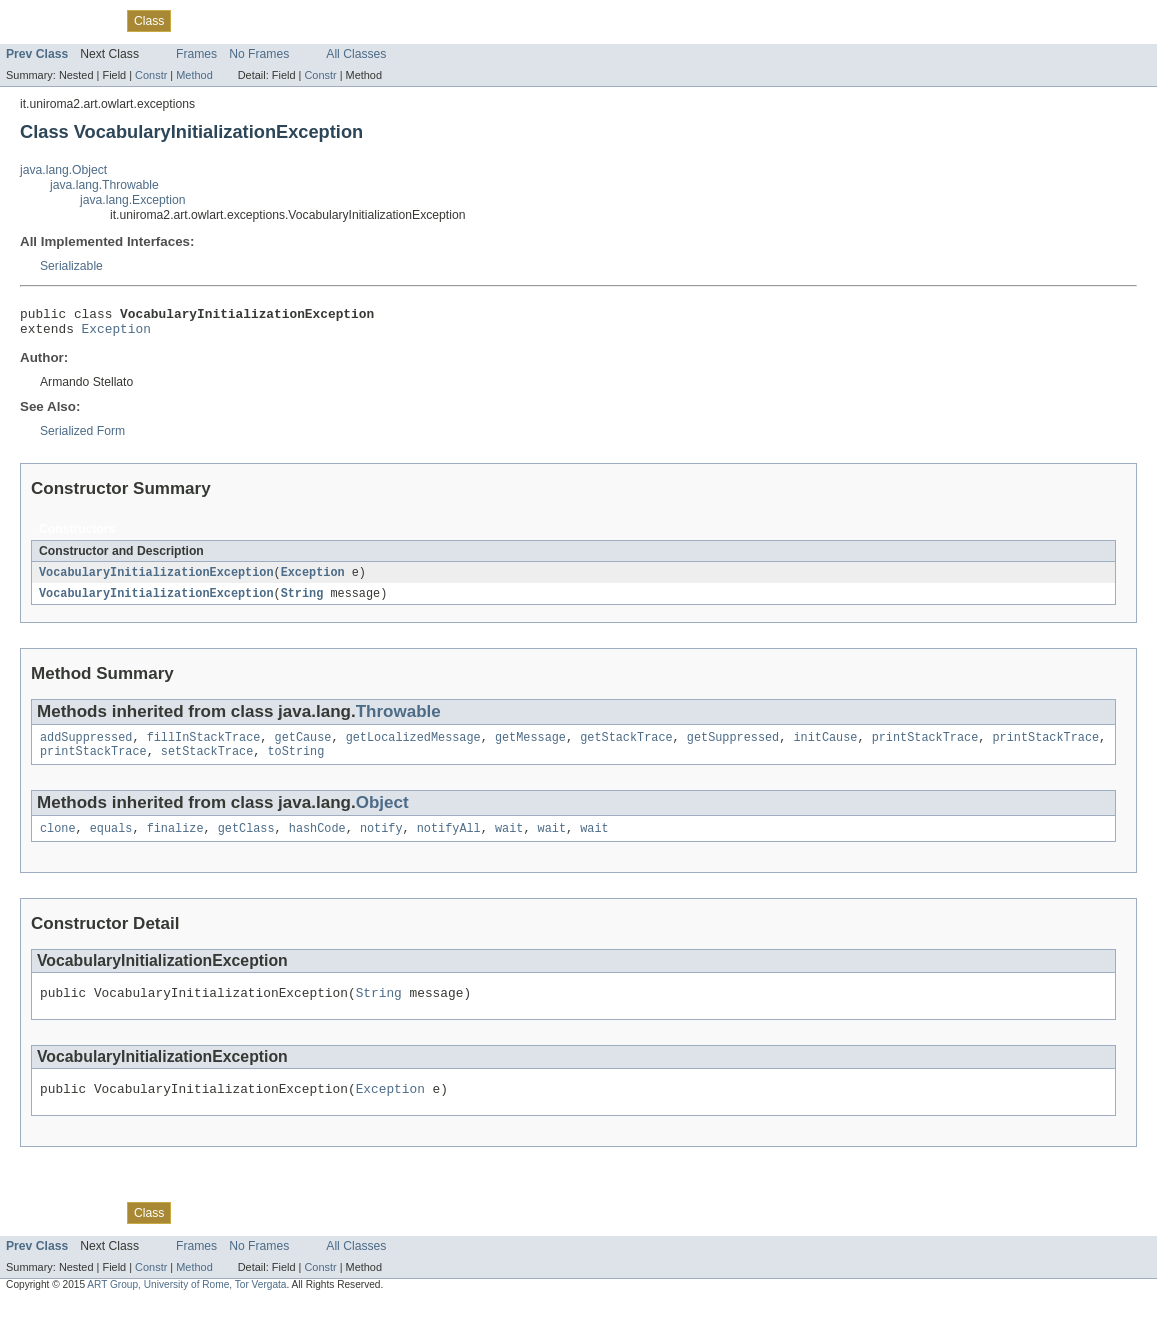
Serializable (71, 266)
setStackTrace (207, 763)
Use (193, 20)
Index (342, 20)
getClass (246, 842)
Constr (151, 75)
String (302, 601)
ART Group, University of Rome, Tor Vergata (186, 1304)
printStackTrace (925, 747)
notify (381, 842)
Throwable (398, 719)
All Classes (356, 54)
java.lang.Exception (132, 200)
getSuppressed (733, 747)
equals (111, 842)
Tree (228, 20)
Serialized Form (82, 437)
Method (194, 75)
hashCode (317, 842)
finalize (175, 842)
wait (509, 842)
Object (382, 814)
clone (58, 842)
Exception (116, 334)
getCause (303, 747)
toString (295, 763)
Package (92, 20)
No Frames (259, 54)
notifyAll (449, 842)
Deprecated (284, 20)
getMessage (530, 747)
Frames (196, 54)
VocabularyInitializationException (156, 579)
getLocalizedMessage (413, 747)
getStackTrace (626, 747)
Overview (31, 20)
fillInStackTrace (204, 747)
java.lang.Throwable (104, 185)
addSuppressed (86, 747)
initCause (825, 747)
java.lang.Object (63, 170)
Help (381, 20)
